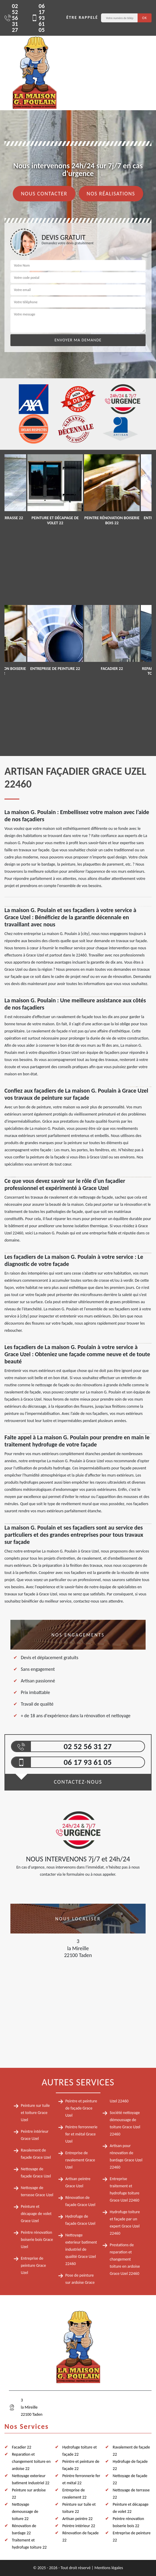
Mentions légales (108, 2567)
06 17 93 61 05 (38, 18)
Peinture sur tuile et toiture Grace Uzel (35, 2112)
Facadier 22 (21, 2447)
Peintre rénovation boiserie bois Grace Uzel (37, 2239)
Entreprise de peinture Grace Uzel (33, 2265)
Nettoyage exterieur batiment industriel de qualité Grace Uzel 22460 (81, 2249)
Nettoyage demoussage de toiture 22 (25, 2511)
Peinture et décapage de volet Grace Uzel (36, 2213)
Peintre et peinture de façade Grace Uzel (81, 2108)
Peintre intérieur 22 (78, 2525)
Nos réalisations (111, 193)
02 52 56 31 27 (11, 18)
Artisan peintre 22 (77, 2518)
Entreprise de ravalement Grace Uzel (80, 2160)
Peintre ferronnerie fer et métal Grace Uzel (81, 2134)
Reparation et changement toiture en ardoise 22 (31, 2461)
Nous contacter (44, 193)
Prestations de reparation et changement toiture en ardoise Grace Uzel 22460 (125, 2259)
